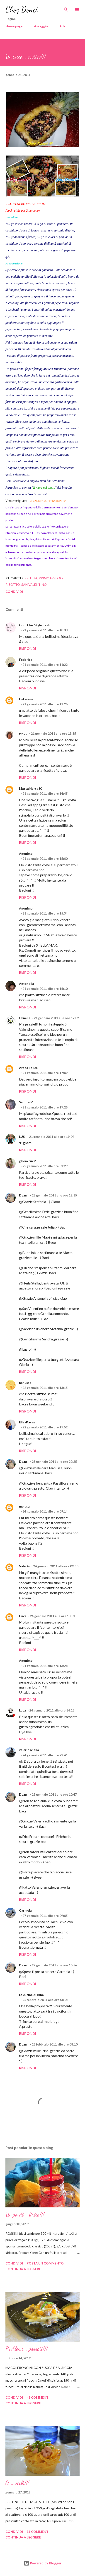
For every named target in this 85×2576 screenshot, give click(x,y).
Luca (22, 1710)
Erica (23, 1616)
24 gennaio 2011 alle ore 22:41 (45, 1755)
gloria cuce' (27, 1161)
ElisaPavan (27, 1422)
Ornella (24, 1018)
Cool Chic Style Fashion (36, 625)
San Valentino (34, 584)
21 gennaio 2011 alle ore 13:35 (53, 733)
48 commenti (38, 2397)
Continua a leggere (23, 2269)
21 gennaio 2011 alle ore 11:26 (45, 704)
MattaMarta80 (30, 788)
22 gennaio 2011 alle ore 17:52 (45, 1427)
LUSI (22, 1136)
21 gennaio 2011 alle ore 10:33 (45, 630)
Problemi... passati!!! (26, 2348)
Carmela (25, 1910)
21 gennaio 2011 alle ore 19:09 (51, 1136)
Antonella (26, 983)
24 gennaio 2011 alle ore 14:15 (51, 1710)
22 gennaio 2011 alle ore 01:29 (45, 1166)
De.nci (23, 1195)
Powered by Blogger (42, 2563)
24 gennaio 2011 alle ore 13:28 (45, 1666)
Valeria (24, 1566)
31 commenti (38, 2531)
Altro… (64, 26)
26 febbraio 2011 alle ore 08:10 (55, 2044)
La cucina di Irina (31, 1995)
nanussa (25, 1383)
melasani (25, 1506)
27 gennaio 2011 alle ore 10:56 (54, 1965)
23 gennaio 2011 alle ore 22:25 (54, 1461)
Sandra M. (26, 1102)
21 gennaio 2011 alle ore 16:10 (45, 988)
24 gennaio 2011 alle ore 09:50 (55, 1566)
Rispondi (27, 648)
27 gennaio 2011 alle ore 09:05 (45, 1916)
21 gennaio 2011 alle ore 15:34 (45, 913)
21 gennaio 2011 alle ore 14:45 (45, 793)
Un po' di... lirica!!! (24, 2214)
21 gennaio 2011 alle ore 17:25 (45, 1107)
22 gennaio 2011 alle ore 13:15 (45, 1388)
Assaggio (41, 26)
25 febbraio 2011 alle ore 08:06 (45, 2000)
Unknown (26, 699)
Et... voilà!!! (17, 2483)
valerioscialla (29, 1750)
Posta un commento (45, 2263)
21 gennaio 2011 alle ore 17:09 (45, 1073)
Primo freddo (51, 578)
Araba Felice (28, 1068)
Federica (25, 659)
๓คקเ (23, 733)
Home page (13, 26)
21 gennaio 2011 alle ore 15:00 (45, 858)
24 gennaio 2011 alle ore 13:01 (52, 1616)
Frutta (31, 578)
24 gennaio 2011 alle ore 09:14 (45, 1511)
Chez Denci (21, 9)
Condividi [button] (14, 591)
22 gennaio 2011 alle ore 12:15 (54, 1195)
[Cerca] (66, 8)
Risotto (12, 584)
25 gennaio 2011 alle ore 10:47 (54, 1794)
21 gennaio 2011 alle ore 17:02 (56, 1018)
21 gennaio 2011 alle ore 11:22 (45, 664)
